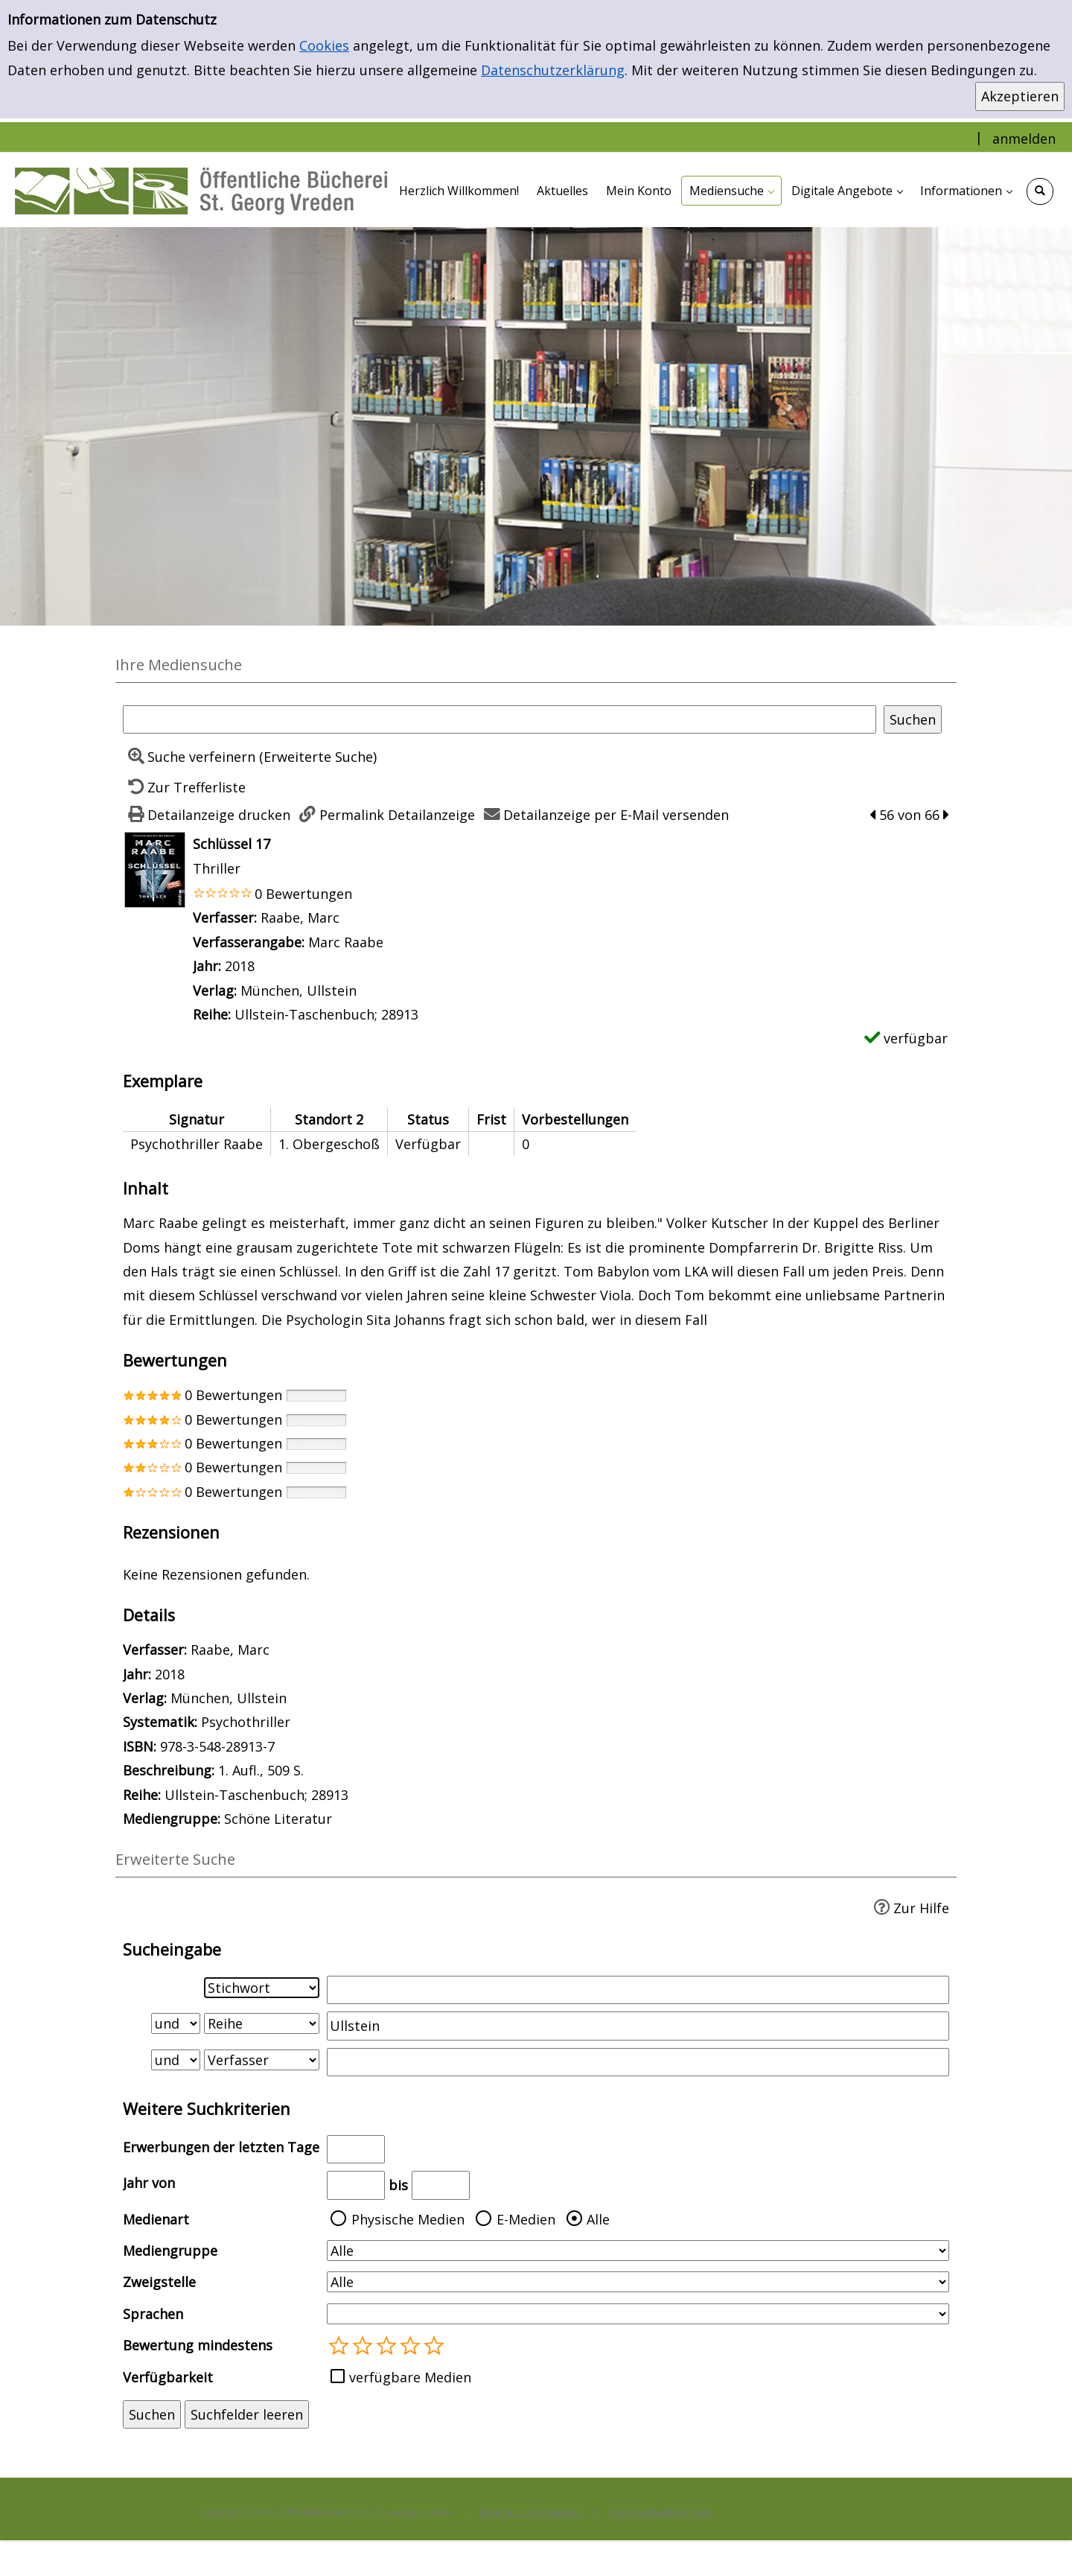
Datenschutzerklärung (553, 70)
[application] (731, 191)
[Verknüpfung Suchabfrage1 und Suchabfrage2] (175, 2023)
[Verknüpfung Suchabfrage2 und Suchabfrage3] (175, 2059)
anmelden (1024, 138)
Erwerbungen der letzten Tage (221, 2147)
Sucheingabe (172, 1949)
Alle (598, 2219)
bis (398, 2185)
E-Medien (526, 2219)
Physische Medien (408, 2219)
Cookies (324, 45)
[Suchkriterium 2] (261, 2023)
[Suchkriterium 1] (261, 1987)
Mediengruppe (170, 2250)
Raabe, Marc (300, 917)
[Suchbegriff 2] (638, 2025)
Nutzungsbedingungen (660, 2512)
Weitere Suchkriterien (206, 2108)
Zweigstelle (159, 2282)
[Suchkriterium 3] (261, 2059)
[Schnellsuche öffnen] (1040, 191)
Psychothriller (245, 1722)
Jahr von (149, 2183)
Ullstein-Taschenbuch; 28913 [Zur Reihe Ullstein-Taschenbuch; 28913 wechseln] (326, 1014)
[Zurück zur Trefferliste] (184, 787)
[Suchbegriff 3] (638, 2062)
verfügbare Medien (410, 2377)
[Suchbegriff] (499, 719)
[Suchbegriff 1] (638, 1990)
